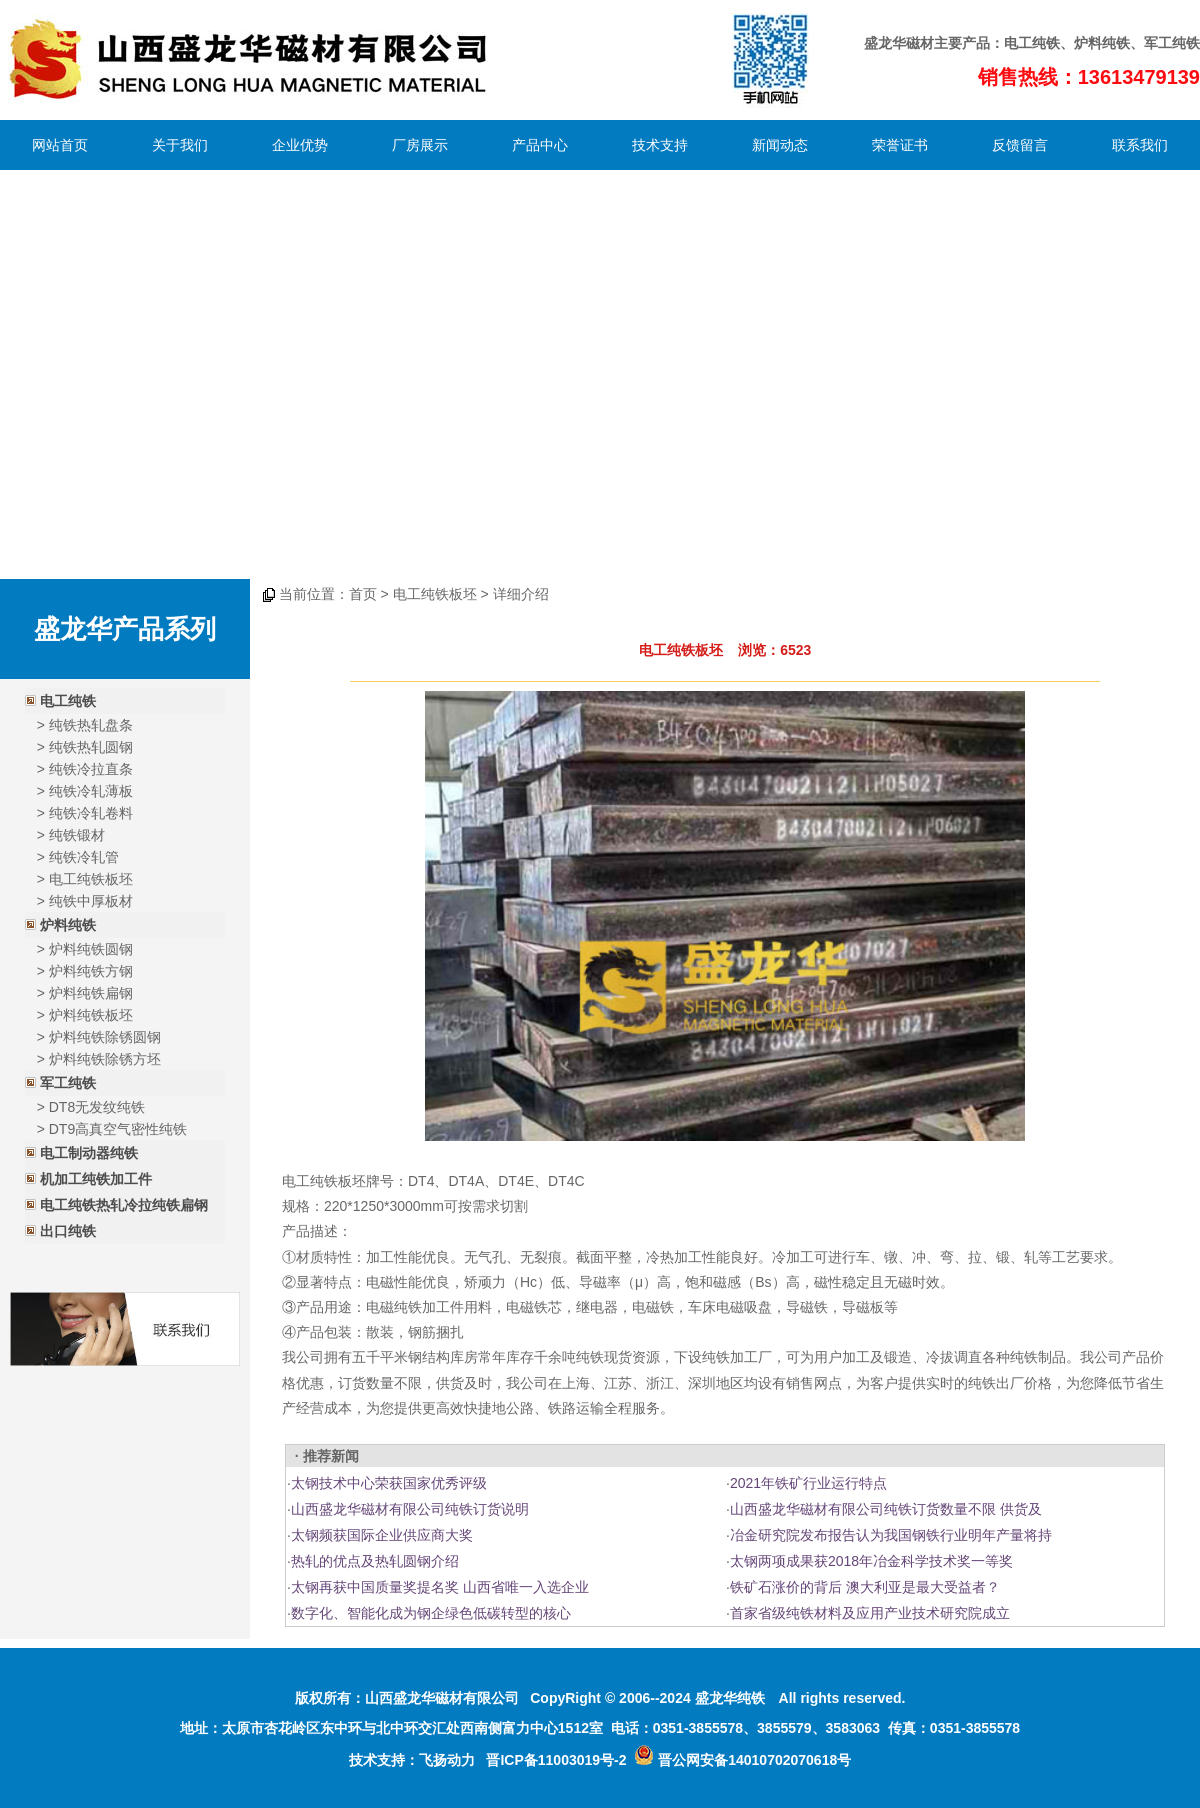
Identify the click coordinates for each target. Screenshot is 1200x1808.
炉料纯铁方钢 (91, 971)
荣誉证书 (900, 145)
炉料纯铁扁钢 (91, 993)
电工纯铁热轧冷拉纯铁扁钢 (124, 1205)
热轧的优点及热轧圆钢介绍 (375, 1561)
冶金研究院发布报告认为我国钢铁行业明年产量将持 (891, 1535)
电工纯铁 (68, 701)
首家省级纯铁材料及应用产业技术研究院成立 (870, 1613)
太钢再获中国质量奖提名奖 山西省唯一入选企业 (440, 1587)
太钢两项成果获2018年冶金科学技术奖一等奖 (871, 1561)
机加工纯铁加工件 (96, 1179)
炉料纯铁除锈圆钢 (105, 1037)
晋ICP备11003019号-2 (556, 1760)
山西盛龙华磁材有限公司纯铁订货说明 (410, 1509)
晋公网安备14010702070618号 (742, 1760)
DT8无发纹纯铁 (97, 1107)
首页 (363, 594)
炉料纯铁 (1102, 43)
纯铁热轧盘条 (91, 725)
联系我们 (1140, 145)
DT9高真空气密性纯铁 (118, 1129)
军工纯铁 (68, 1083)
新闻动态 (780, 145)
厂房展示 (420, 145)
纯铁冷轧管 (84, 857)
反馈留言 (1020, 145)
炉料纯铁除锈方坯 (105, 1059)
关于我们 (180, 145)
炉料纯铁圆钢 (91, 949)
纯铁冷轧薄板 (91, 791)
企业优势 (300, 145)
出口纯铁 (68, 1231)
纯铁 (1046, 43)
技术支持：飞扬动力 (412, 1760)
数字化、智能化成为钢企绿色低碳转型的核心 (431, 1613)
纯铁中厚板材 (91, 901)
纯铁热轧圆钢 (91, 747)
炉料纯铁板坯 (91, 1015)
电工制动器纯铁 (89, 1153)
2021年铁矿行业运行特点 (808, 1483)
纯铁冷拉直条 (91, 769)
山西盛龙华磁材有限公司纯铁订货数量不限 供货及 (886, 1509)
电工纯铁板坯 (91, 879)
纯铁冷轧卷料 (91, 813)
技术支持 (660, 145)
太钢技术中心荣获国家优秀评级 (389, 1483)
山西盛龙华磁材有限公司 (442, 1698)
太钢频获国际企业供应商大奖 (382, 1535)
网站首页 (60, 145)
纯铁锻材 (77, 835)
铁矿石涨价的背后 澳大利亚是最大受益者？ (865, 1587)
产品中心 (540, 145)
